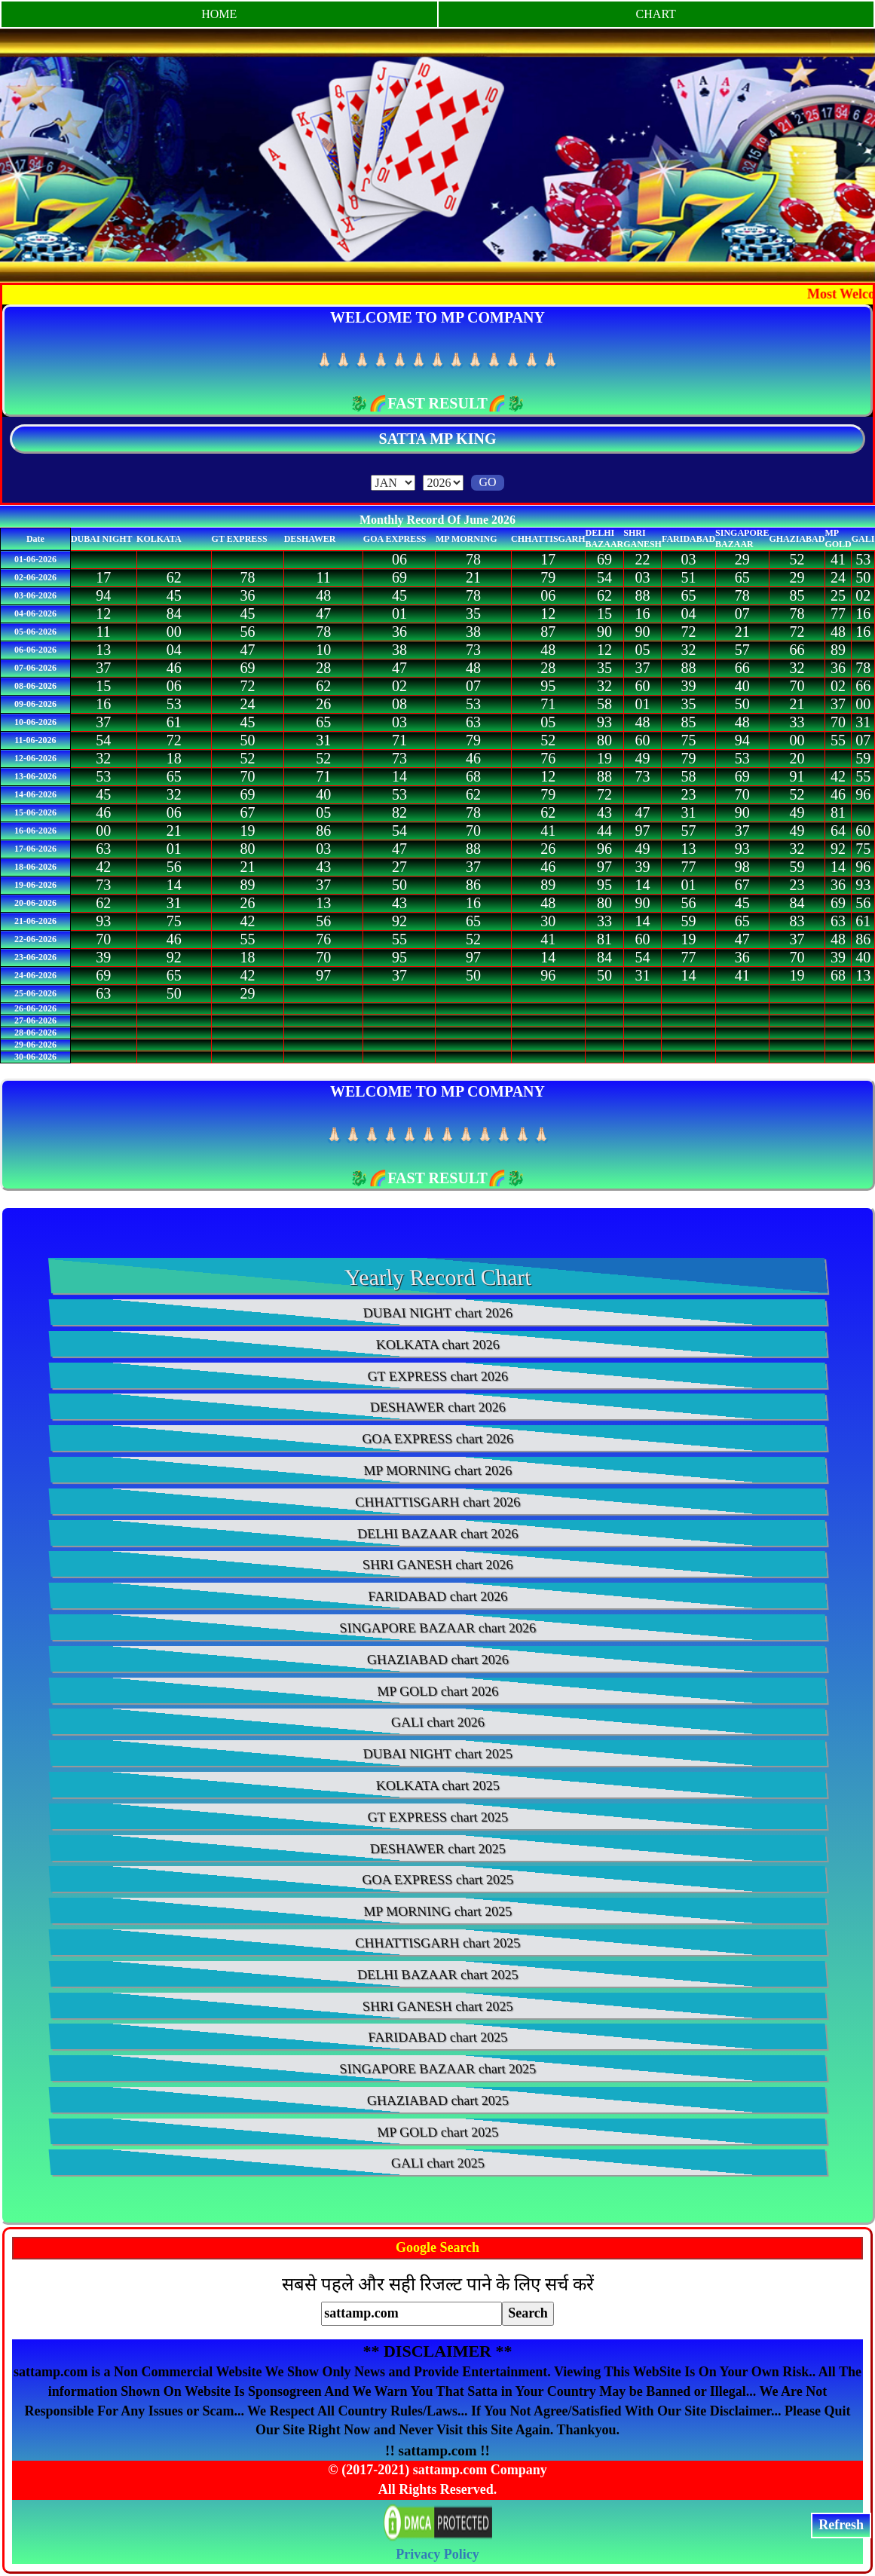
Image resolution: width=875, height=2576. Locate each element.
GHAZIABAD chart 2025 (437, 2100)
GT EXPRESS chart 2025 (438, 1817)
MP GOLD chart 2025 (437, 2132)
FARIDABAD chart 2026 (437, 1596)
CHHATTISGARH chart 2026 (437, 1502)
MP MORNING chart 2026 (437, 1470)
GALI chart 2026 (437, 1722)
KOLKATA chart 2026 (437, 1344)
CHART (656, 14)
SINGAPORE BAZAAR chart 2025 (437, 2068)
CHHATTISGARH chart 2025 (437, 1942)
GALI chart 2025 (437, 2163)
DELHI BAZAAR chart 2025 (437, 1974)
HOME (219, 14)
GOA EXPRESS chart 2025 (437, 1879)
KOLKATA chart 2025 (437, 1785)
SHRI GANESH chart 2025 (437, 2006)
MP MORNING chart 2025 (437, 1911)
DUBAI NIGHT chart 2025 (438, 1753)
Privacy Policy (437, 2554)
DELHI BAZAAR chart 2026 (437, 1533)
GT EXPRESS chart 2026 (438, 1376)
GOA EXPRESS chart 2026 (437, 1438)
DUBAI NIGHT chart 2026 (438, 1312)
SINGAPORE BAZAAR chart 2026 (437, 1627)
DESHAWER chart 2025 (437, 1848)
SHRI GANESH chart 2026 (437, 1564)
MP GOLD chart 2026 (437, 1691)
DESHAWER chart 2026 (437, 1407)
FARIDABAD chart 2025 (437, 2037)
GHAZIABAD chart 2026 (437, 1659)
